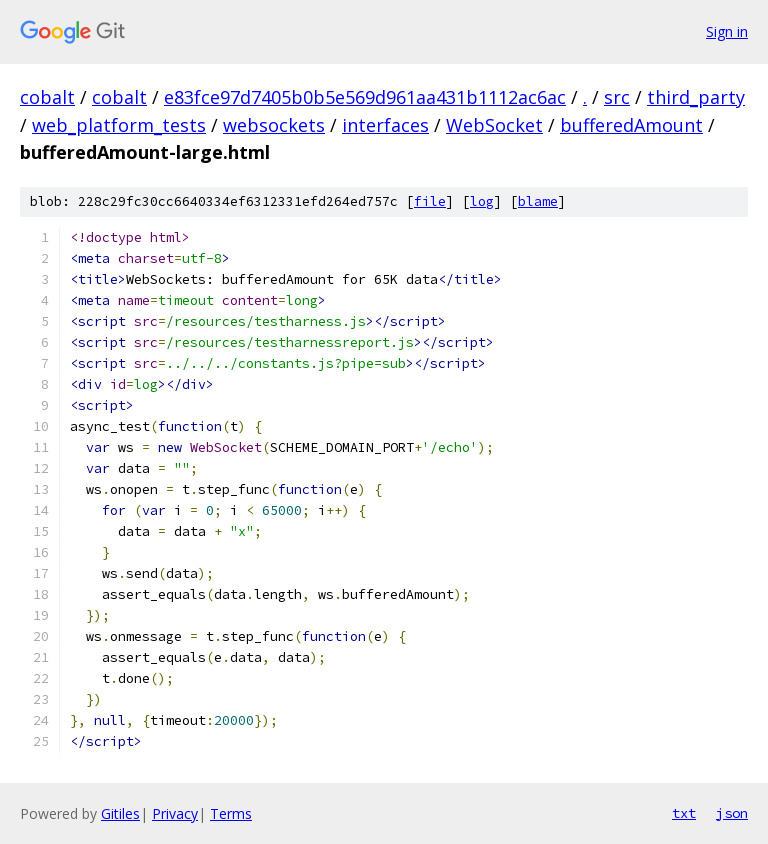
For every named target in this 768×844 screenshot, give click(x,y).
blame (538, 201)
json (732, 813)
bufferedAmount (631, 125)
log (482, 201)
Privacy (175, 813)
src (617, 97)
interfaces (385, 125)
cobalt (47, 97)
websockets (274, 125)
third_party (696, 97)
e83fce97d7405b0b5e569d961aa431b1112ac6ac (365, 97)
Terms (231, 813)
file (430, 201)
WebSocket (494, 125)
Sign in (727, 31)
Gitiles (120, 813)
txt (684, 813)
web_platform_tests (119, 125)
